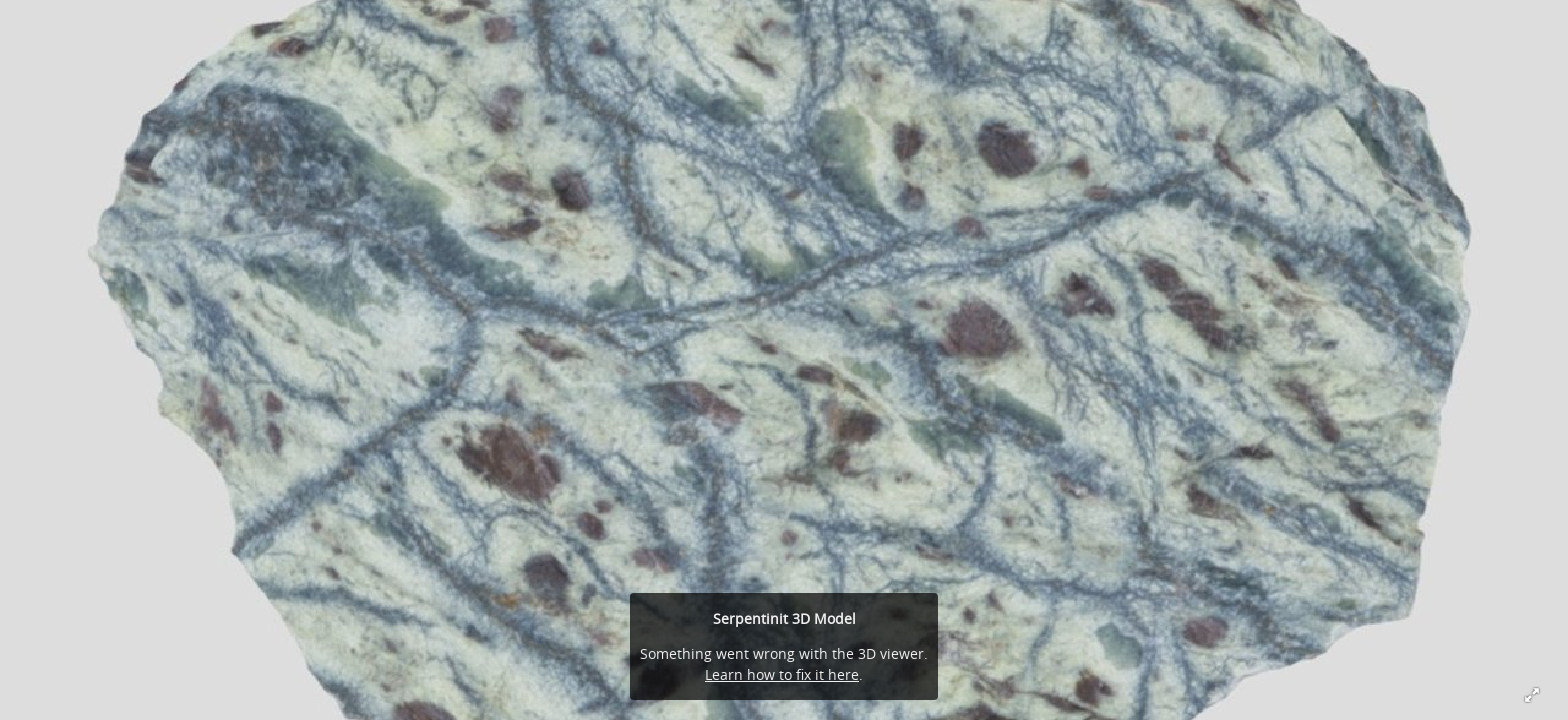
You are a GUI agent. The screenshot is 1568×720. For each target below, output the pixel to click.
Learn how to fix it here (782, 674)
